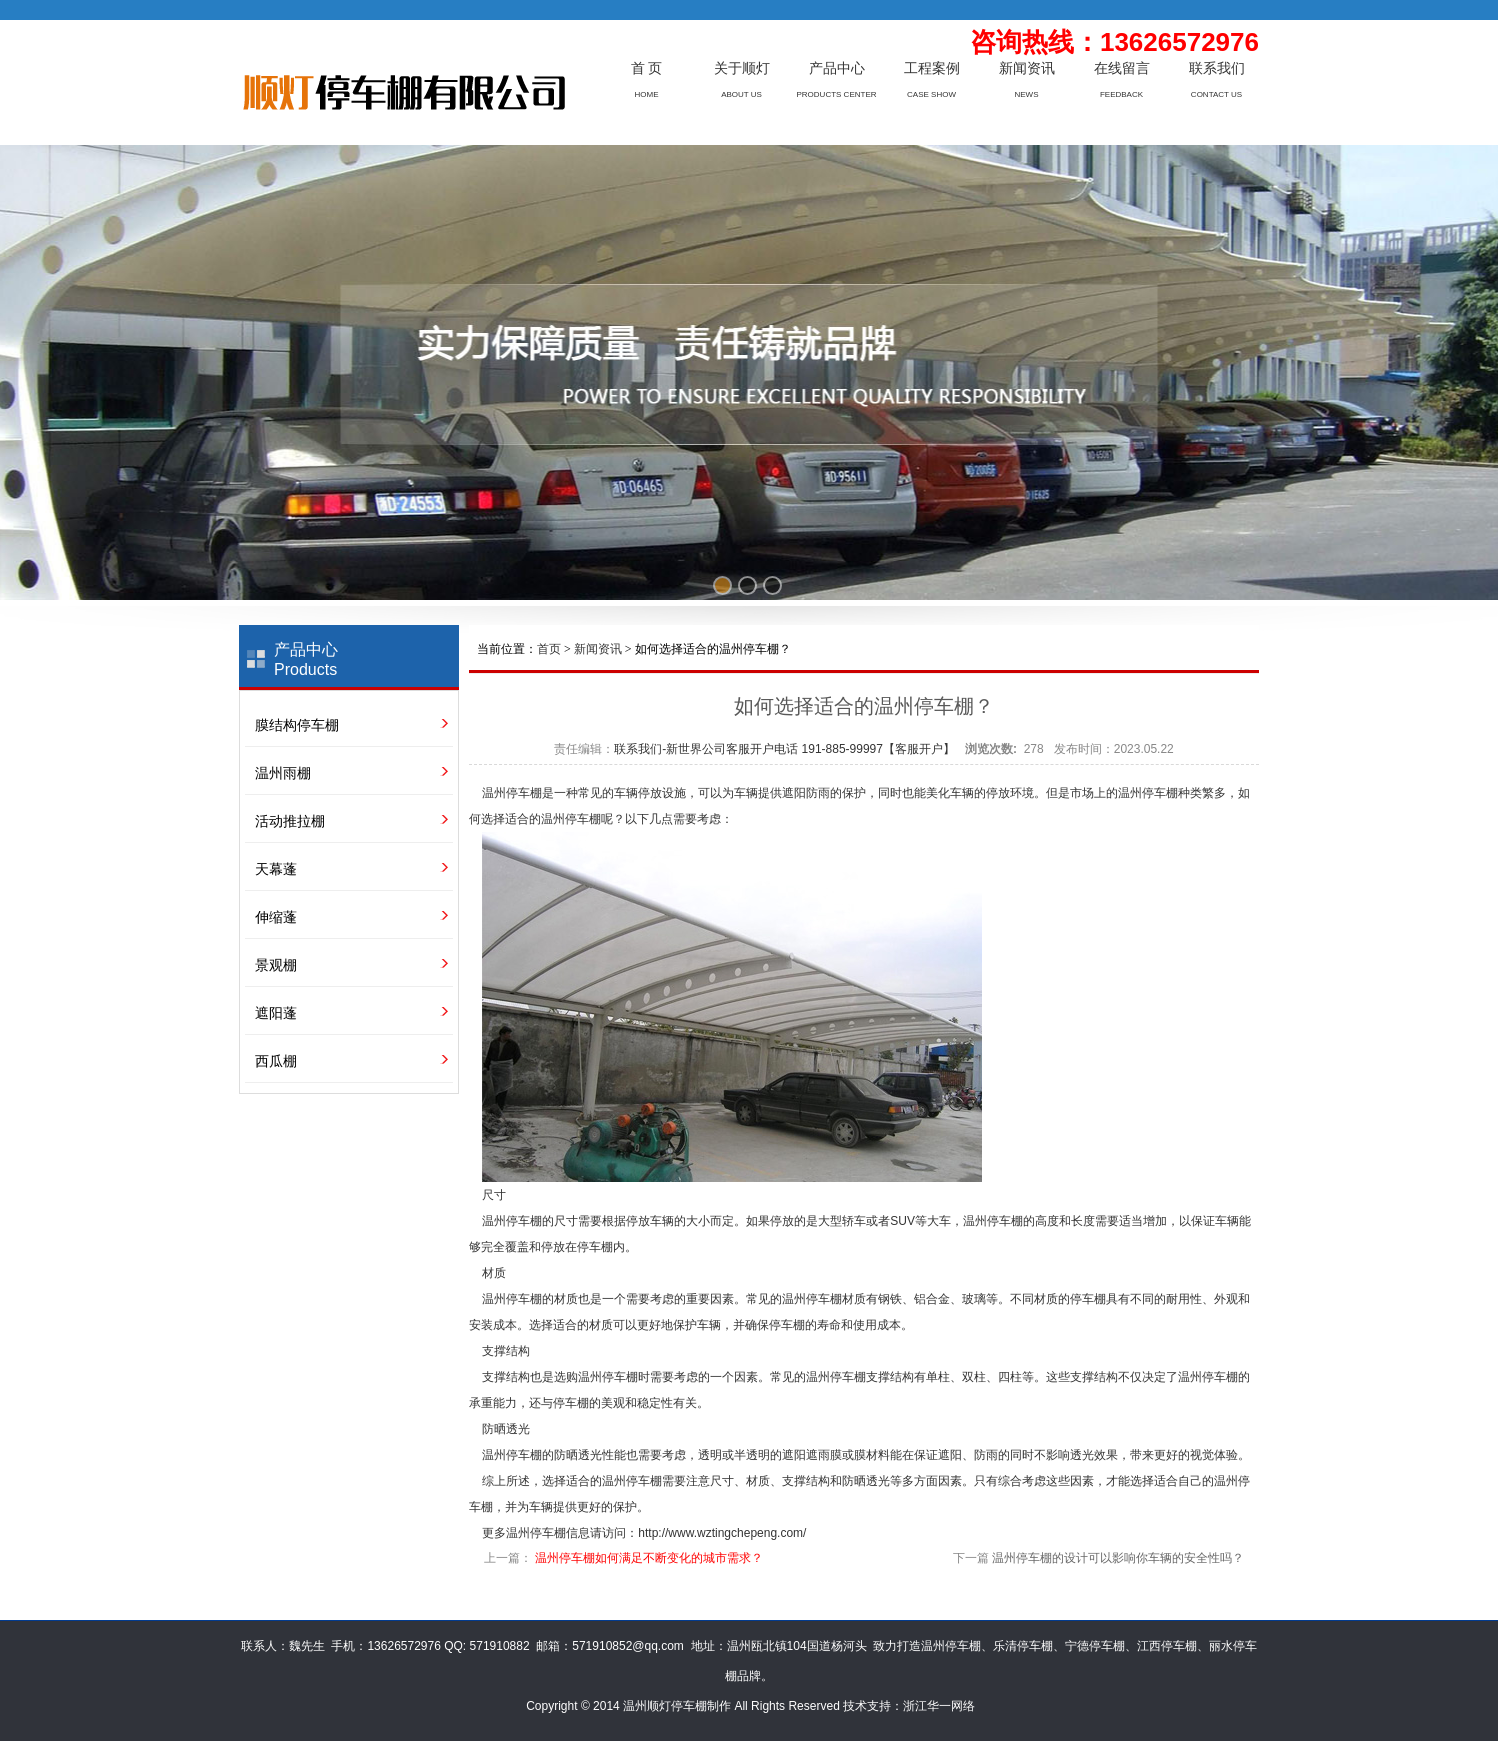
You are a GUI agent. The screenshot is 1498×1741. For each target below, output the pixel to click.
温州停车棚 (512, 793)
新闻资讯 (1027, 68)
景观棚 (276, 965)
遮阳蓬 (276, 1013)
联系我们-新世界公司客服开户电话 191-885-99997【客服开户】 (784, 749)
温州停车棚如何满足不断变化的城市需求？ (649, 1558)
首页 (549, 649)
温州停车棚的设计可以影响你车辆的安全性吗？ (1118, 1558)
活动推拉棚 (290, 821)
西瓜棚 (276, 1061)
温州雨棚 (283, 773)
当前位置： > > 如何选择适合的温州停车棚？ (634, 649)
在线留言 (1122, 68)
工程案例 (932, 68)
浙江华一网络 (939, 1706)
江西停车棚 (1167, 1646)
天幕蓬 (276, 869)
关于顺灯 (742, 68)
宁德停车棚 (1095, 1646)
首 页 (647, 68)
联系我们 (1217, 68)
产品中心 (837, 68)
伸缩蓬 (276, 917)
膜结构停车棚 (297, 725)
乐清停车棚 (1023, 1646)
